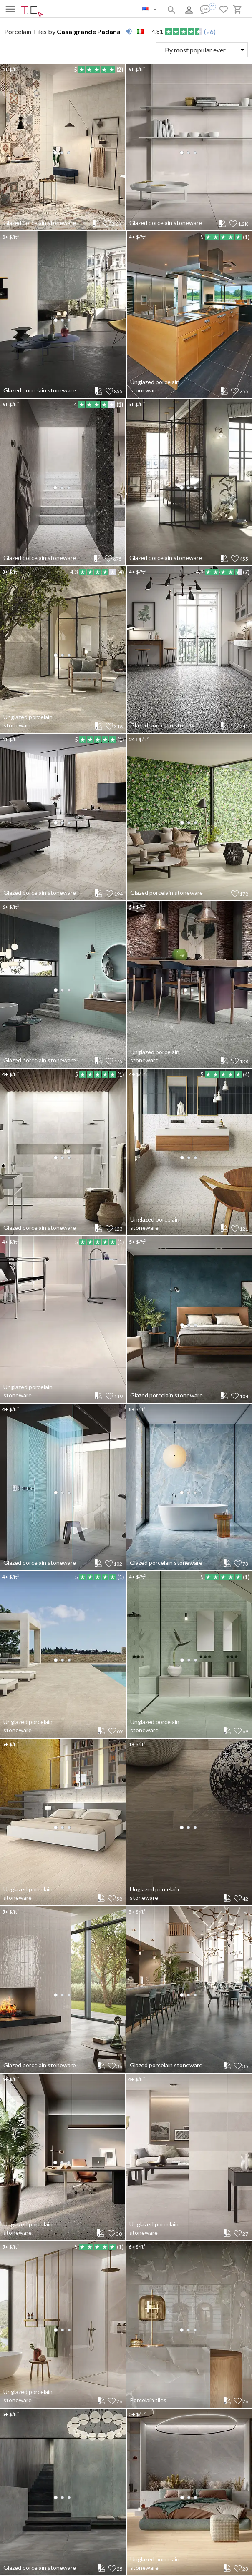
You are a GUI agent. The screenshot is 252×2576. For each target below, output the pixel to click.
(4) (120, 572)
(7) (246, 572)
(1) (246, 237)
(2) (119, 69)
